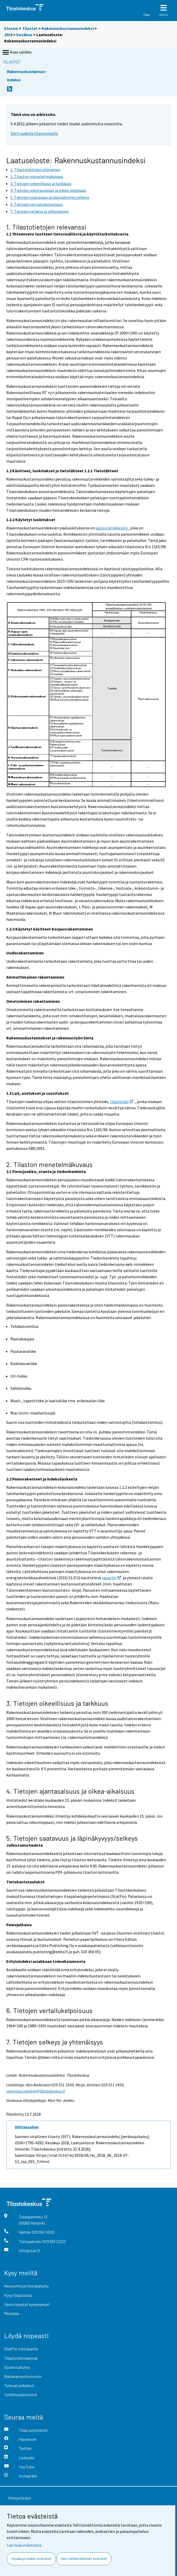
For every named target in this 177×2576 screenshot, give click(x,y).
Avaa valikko (17, 52)
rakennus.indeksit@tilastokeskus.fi (35, 2091)
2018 (8, 34)
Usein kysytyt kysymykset (27, 2304)
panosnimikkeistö (112, 527)
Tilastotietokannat (21, 2358)
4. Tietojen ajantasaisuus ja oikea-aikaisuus (70, 1791)
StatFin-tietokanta (21, 2348)
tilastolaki (121, 1101)
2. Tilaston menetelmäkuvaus (49, 1164)
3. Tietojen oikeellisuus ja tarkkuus (57, 1703)
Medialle (11, 2313)
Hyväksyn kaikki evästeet (31, 2558)
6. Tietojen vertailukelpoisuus (49, 2010)
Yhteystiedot (19, 2497)
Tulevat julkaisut (19, 2385)
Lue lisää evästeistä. (24, 2545)
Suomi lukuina (17, 2367)
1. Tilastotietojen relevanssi (46, 227)
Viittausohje (26, 2126)
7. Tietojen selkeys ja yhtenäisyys (54, 2042)
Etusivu (11, 28)
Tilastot (30, 28)
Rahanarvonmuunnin (23, 2376)
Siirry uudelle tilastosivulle (34, 133)
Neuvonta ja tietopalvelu (26, 2285)
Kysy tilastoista (18, 2295)
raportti (111, 1577)
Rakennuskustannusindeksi (68, 28)
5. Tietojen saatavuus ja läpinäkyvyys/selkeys (72, 1838)
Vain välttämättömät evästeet (84, 2558)
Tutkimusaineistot (20, 2394)
